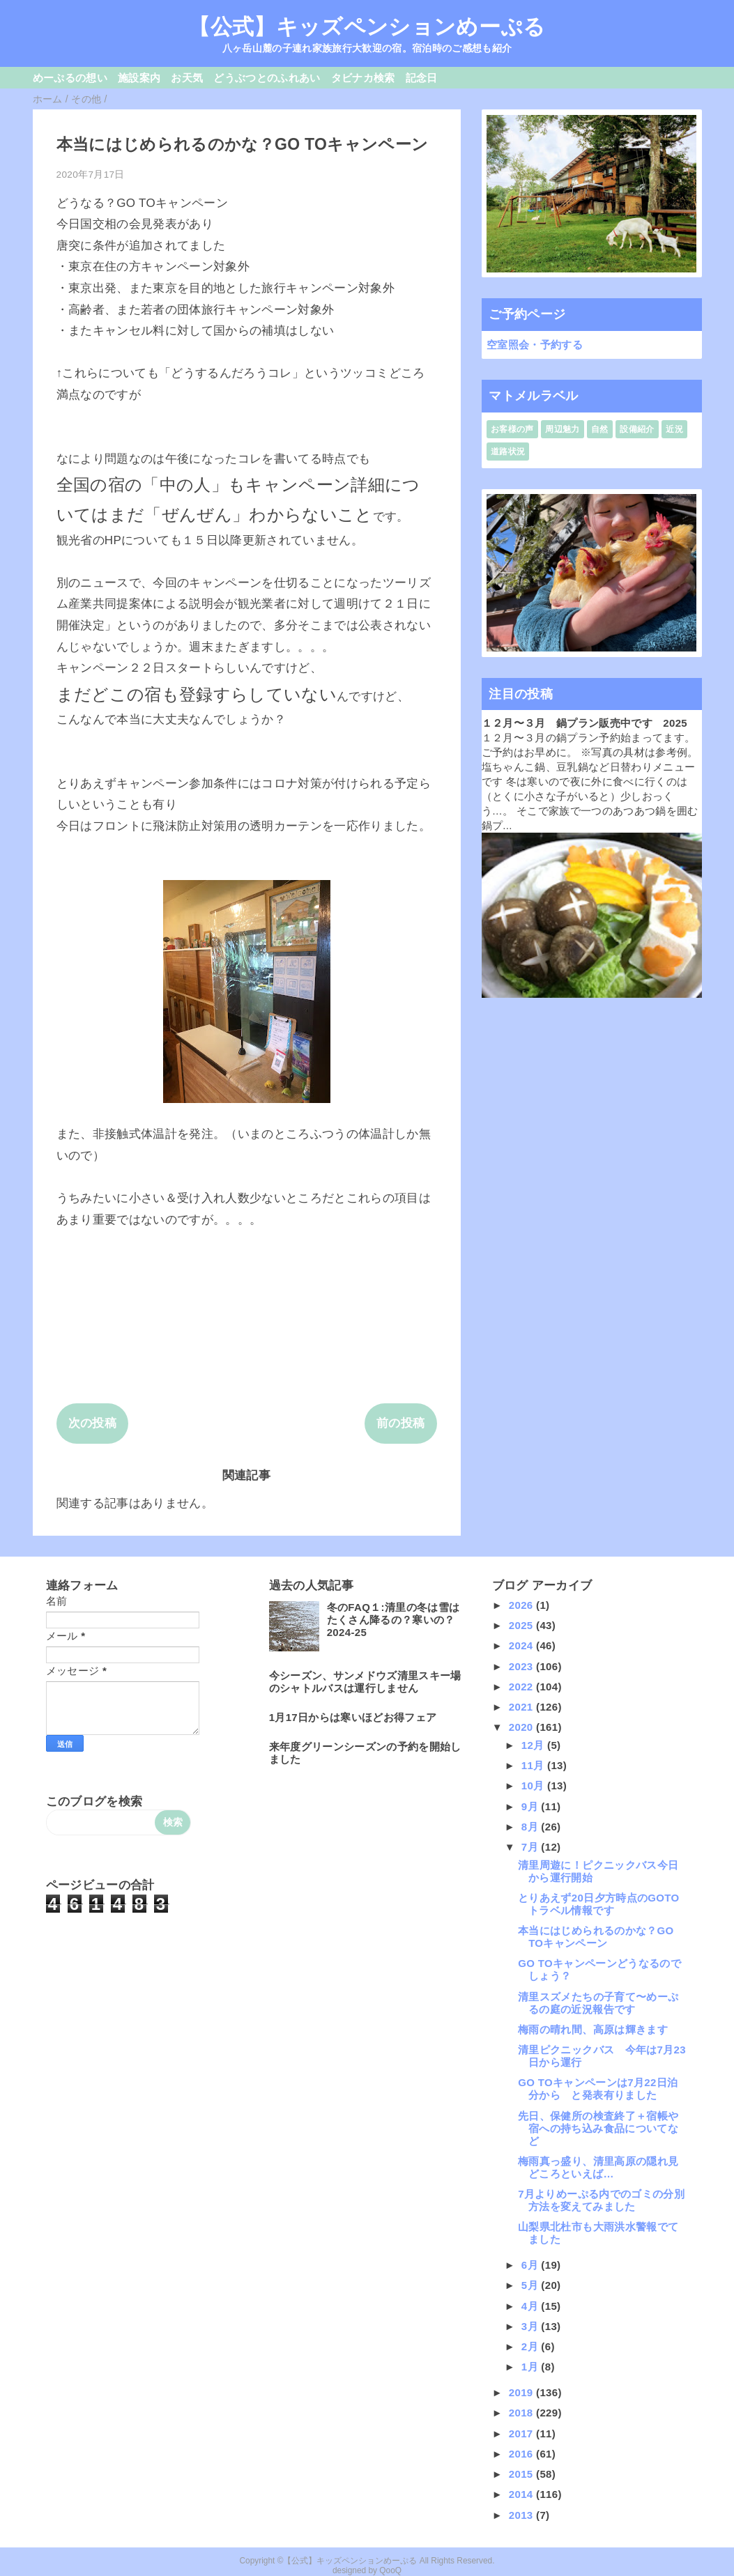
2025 (522, 1625)
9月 (531, 1806)
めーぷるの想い (70, 78)
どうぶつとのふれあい (266, 78)
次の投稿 (92, 1423)
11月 (534, 1765)
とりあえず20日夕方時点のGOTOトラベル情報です (598, 1904)
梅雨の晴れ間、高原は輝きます (593, 2029)
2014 (522, 2494)
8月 (531, 1827)
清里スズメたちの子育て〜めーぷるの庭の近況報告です (598, 2003)
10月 (534, 1785)
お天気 (187, 78)
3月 (531, 2326)
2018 (522, 2413)
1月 (531, 2367)
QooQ (390, 2570)
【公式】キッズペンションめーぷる (366, 26)
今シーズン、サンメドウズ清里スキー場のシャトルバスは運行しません (365, 1681)
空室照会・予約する (535, 344)
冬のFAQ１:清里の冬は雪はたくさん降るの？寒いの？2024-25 (393, 1619)
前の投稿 (400, 1423)
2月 (531, 2346)
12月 (534, 1745)
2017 (522, 2433)
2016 (522, 2454)
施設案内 (139, 78)
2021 (522, 1707)
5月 (531, 2285)
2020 (522, 1727)
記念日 (422, 78)
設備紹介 (637, 429)
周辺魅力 (562, 429)
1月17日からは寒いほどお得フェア (353, 1717)
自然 (600, 429)
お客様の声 (512, 429)
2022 (522, 1686)
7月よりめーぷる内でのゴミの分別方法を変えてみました (601, 2200)
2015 (522, 2474)
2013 (522, 2515)
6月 (531, 2265)
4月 (531, 2306)
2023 (522, 1666)
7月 (531, 1847)
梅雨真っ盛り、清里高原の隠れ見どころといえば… (598, 2167)
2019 (522, 2392)
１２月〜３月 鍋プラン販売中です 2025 (585, 723)
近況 (674, 429)
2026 (522, 1605)
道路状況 (508, 451)
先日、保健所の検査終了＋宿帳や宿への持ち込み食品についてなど (598, 2128)
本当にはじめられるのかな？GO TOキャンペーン (595, 1937)
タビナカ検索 (363, 78)
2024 (522, 1645)
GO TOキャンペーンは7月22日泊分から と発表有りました (598, 2088)
